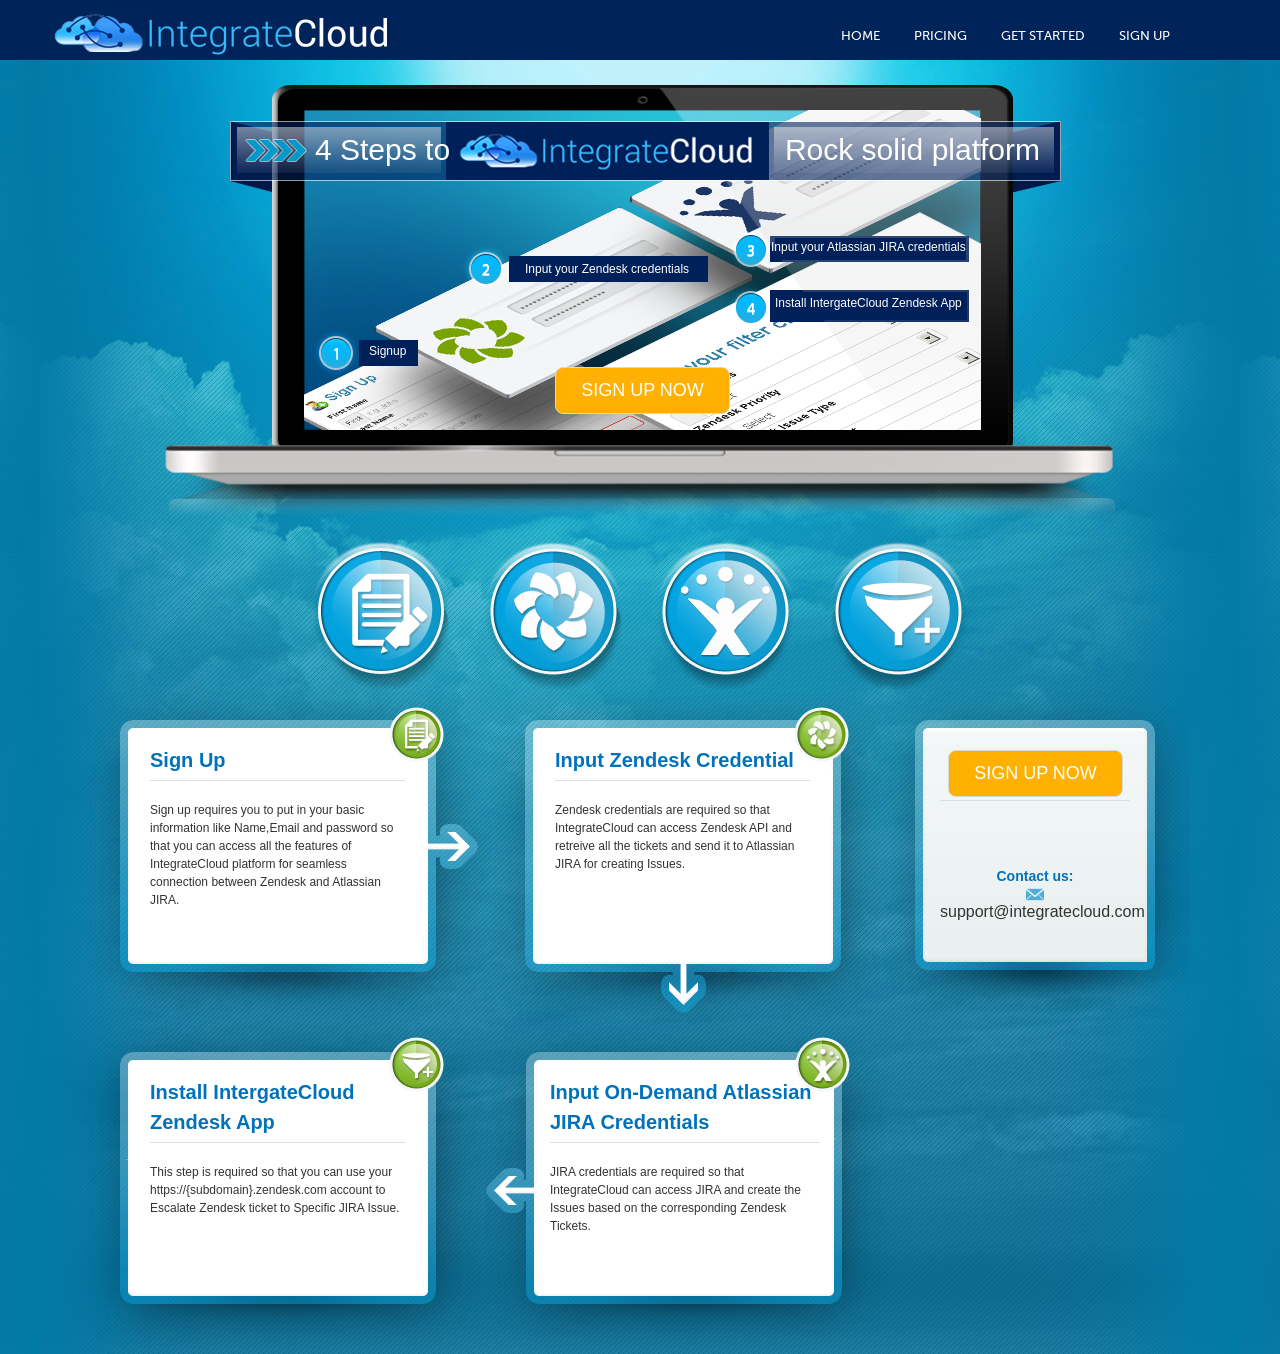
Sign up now (642, 390)
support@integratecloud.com (1042, 904)
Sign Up (1144, 35)
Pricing (940, 35)
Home (860, 35)
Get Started (1043, 35)
